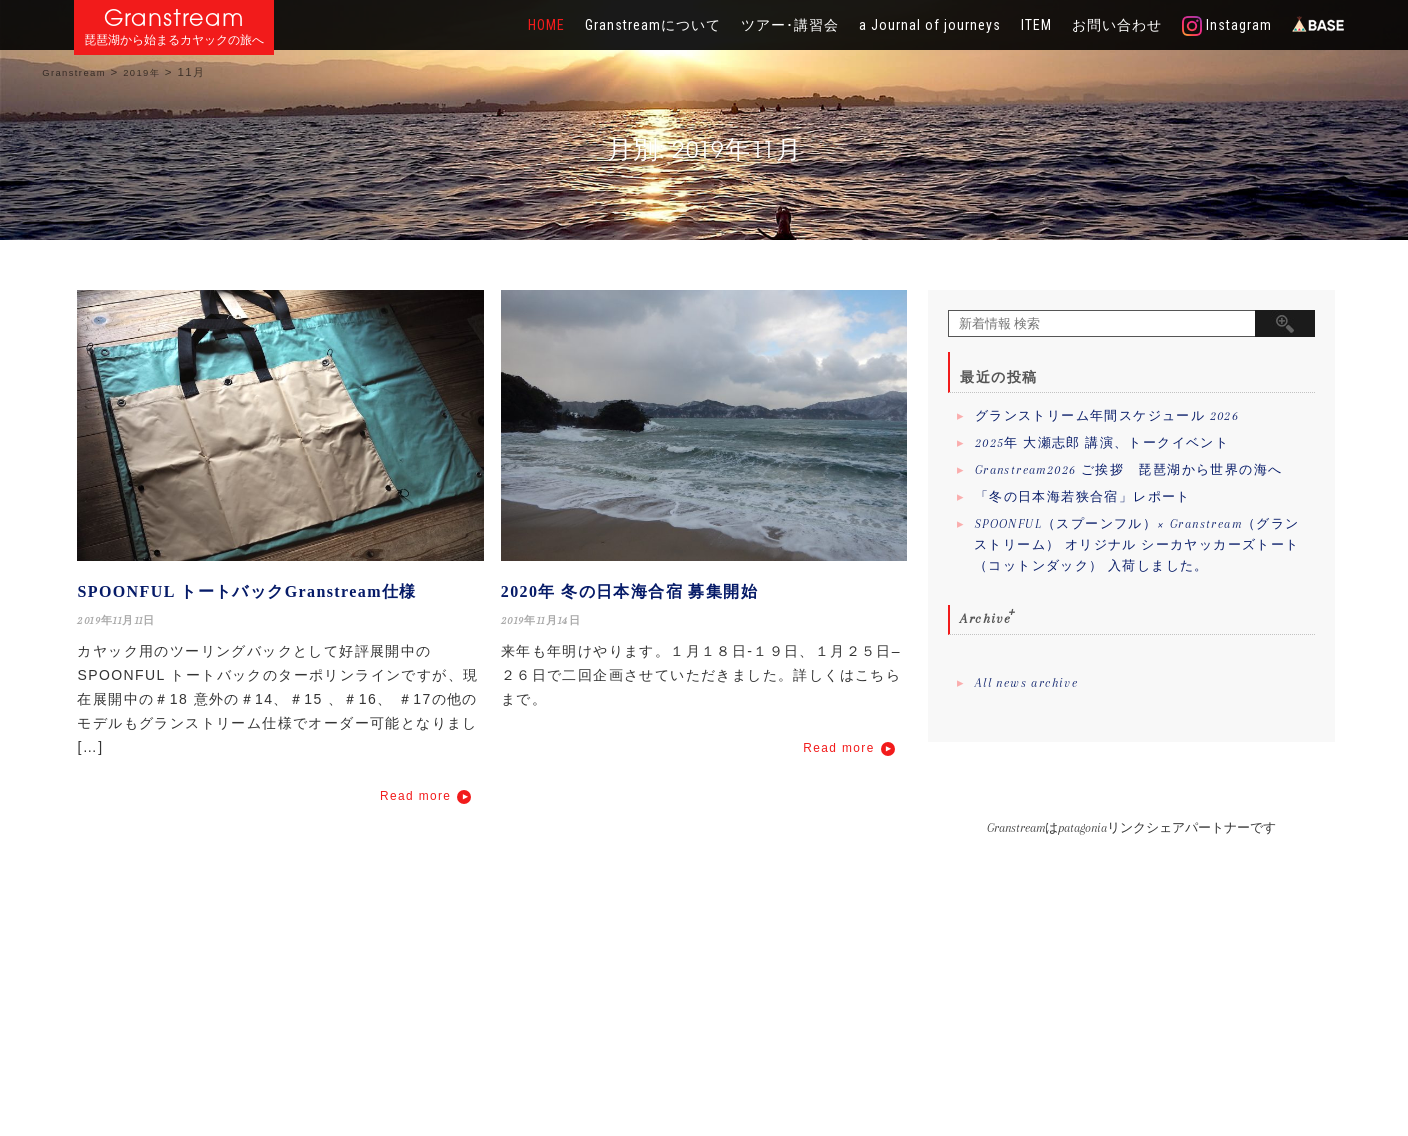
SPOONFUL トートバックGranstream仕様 (246, 591)
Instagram (1227, 26)
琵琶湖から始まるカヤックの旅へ (174, 40)
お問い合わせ (1117, 25)
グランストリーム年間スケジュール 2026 (1107, 416)
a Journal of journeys (930, 25)
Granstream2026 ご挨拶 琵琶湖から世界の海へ (1129, 470)
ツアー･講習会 (790, 25)
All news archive (1026, 683)
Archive (985, 618)
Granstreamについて (653, 25)
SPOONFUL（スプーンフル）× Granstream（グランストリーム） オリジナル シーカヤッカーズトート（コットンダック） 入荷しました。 (1137, 545)
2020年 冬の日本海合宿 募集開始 (629, 591)
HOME (546, 25)
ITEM (1036, 25)
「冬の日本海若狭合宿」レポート (1083, 497)
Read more (415, 796)
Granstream (174, 17)
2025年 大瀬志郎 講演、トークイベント (1102, 443)
